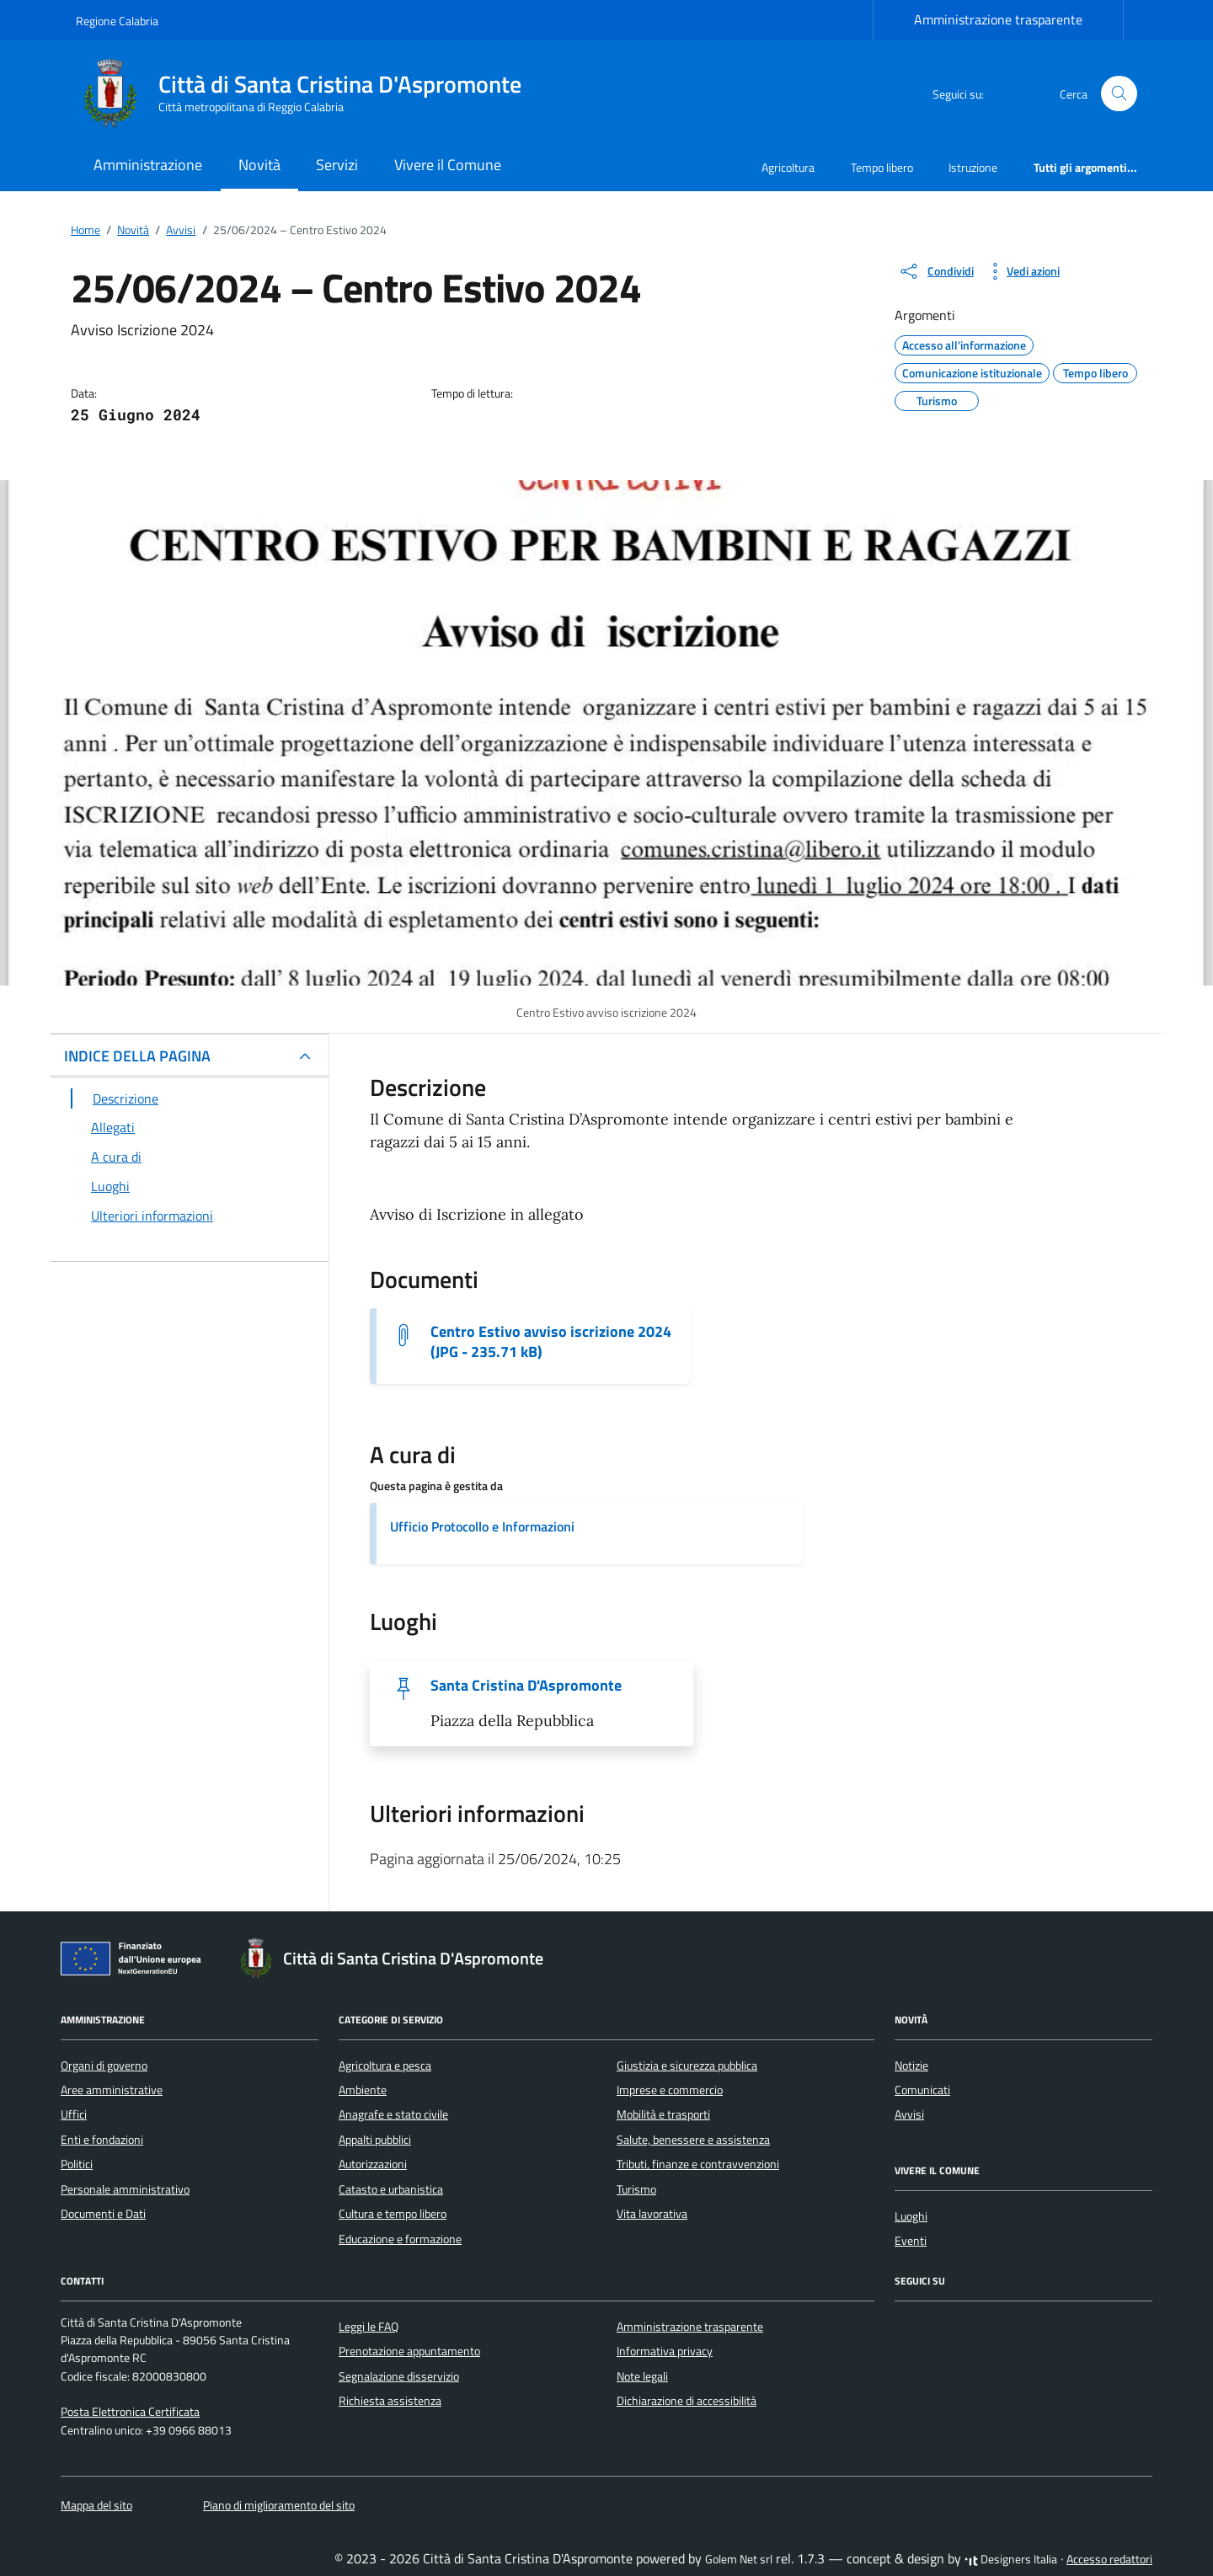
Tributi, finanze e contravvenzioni (698, 2164)
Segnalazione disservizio (399, 2376)
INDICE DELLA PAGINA (137, 1056)
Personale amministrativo (125, 2189)
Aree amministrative (112, 2090)
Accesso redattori (1109, 2559)
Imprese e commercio (670, 2090)
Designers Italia (1011, 2559)
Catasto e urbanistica (391, 2189)
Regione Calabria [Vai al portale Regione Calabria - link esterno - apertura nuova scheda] (117, 20)
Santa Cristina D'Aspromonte (526, 1685)
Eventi (911, 2240)
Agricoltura (788, 167)
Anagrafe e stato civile (393, 2114)
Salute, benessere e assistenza (693, 2139)
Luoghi (911, 2216)
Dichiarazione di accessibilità (686, 2401)
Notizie (911, 2065)
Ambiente (363, 2090)
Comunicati (922, 2090)
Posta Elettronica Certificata (130, 2411)
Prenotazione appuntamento (409, 2351)
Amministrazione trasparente (998, 19)
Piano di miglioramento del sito (279, 2505)
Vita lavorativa (652, 2214)
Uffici (74, 2114)
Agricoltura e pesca (385, 2065)
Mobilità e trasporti (663, 2114)
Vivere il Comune (447, 164)
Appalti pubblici (375, 2139)
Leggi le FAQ (368, 2326)
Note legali (642, 2376)
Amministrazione (148, 164)
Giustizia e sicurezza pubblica (687, 2065)
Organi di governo (104, 2065)
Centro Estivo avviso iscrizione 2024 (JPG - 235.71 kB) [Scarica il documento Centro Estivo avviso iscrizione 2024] (550, 1342)
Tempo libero (882, 167)
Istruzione (972, 167)
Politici (77, 2164)
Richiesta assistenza (390, 2401)
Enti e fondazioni (102, 2139)
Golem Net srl (738, 2559)
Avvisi (909, 2114)
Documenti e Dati (103, 2214)
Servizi (337, 164)
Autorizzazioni (373, 2164)
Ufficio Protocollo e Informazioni (482, 1526)
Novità (259, 164)
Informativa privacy (665, 2351)
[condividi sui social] (936, 271)
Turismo (636, 2189)
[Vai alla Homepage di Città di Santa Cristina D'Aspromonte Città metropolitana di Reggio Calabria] (309, 93)
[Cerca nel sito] (1119, 94)
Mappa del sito (96, 2505)
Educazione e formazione (400, 2239)
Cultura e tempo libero (392, 2214)
